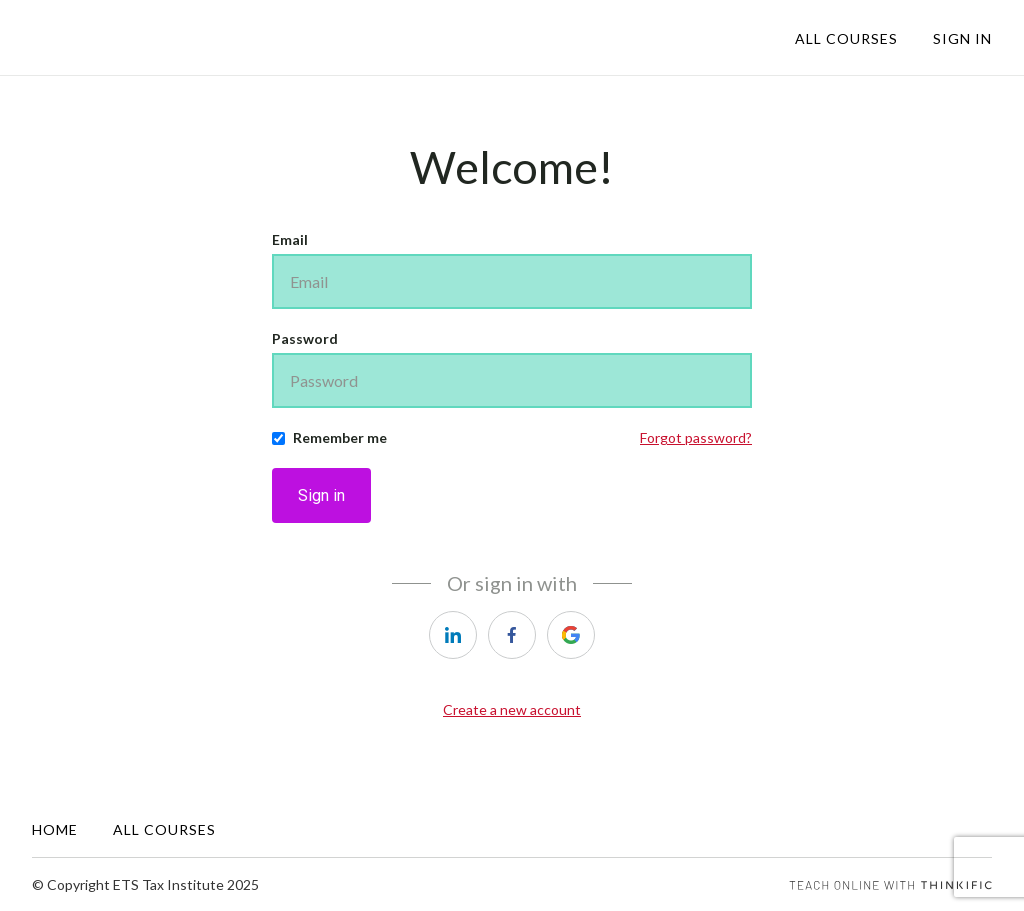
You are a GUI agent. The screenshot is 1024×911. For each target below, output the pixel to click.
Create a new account (512, 709)
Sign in (321, 495)
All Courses (846, 38)
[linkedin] (453, 635)
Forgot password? (696, 437)
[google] (571, 635)
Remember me (340, 437)
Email (290, 239)
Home (55, 829)
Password (305, 338)
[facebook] (512, 635)
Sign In (962, 38)
